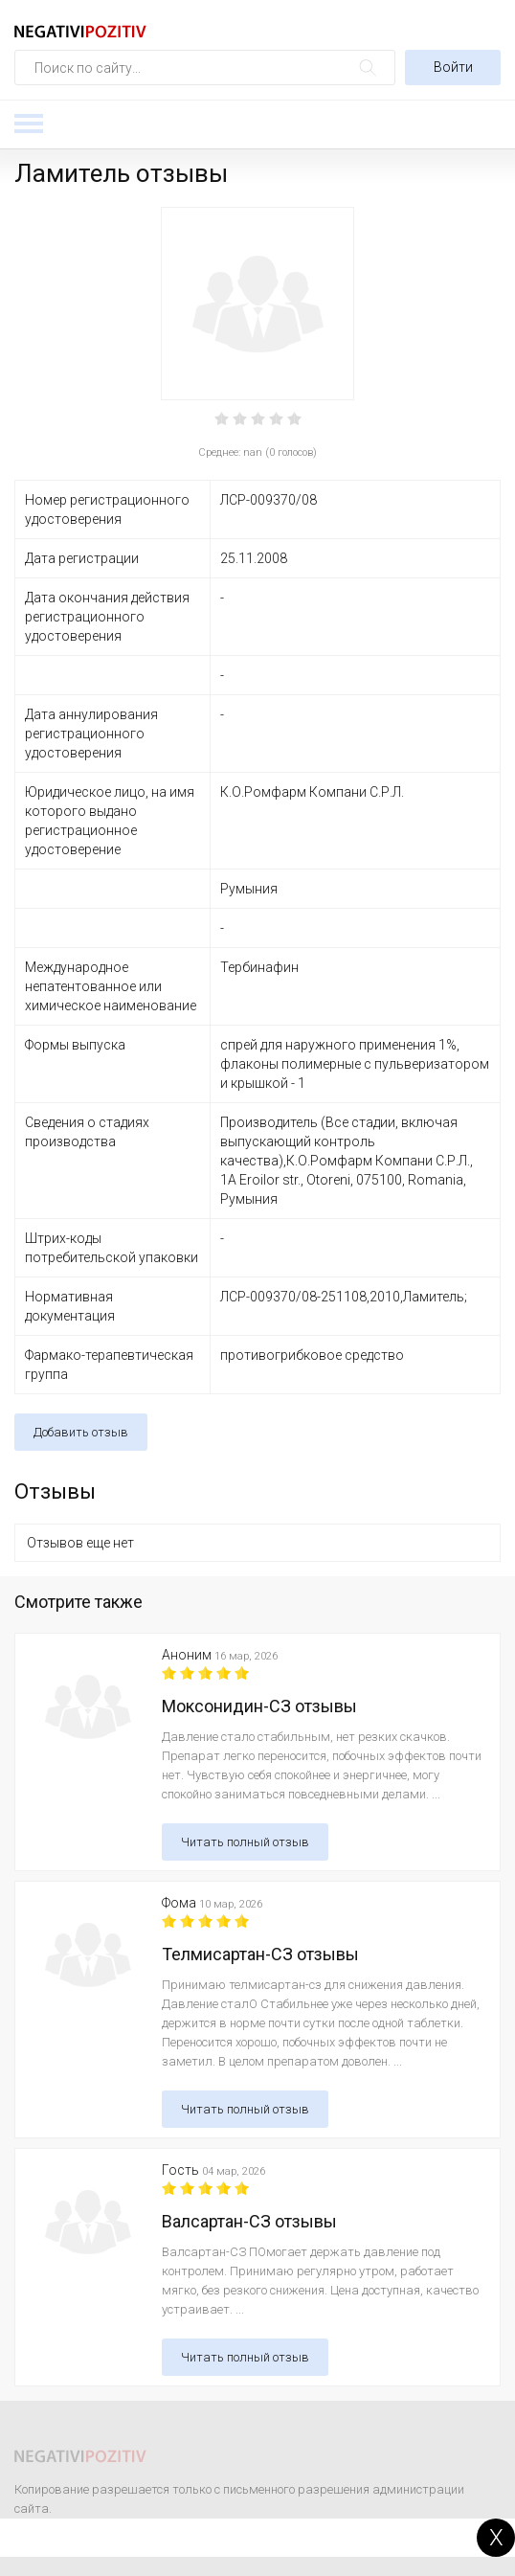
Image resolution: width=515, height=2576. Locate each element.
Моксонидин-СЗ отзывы (259, 1706)
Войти (453, 67)
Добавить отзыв (81, 1432)
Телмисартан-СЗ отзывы (260, 1954)
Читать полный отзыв (245, 1842)
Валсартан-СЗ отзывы (249, 2221)
